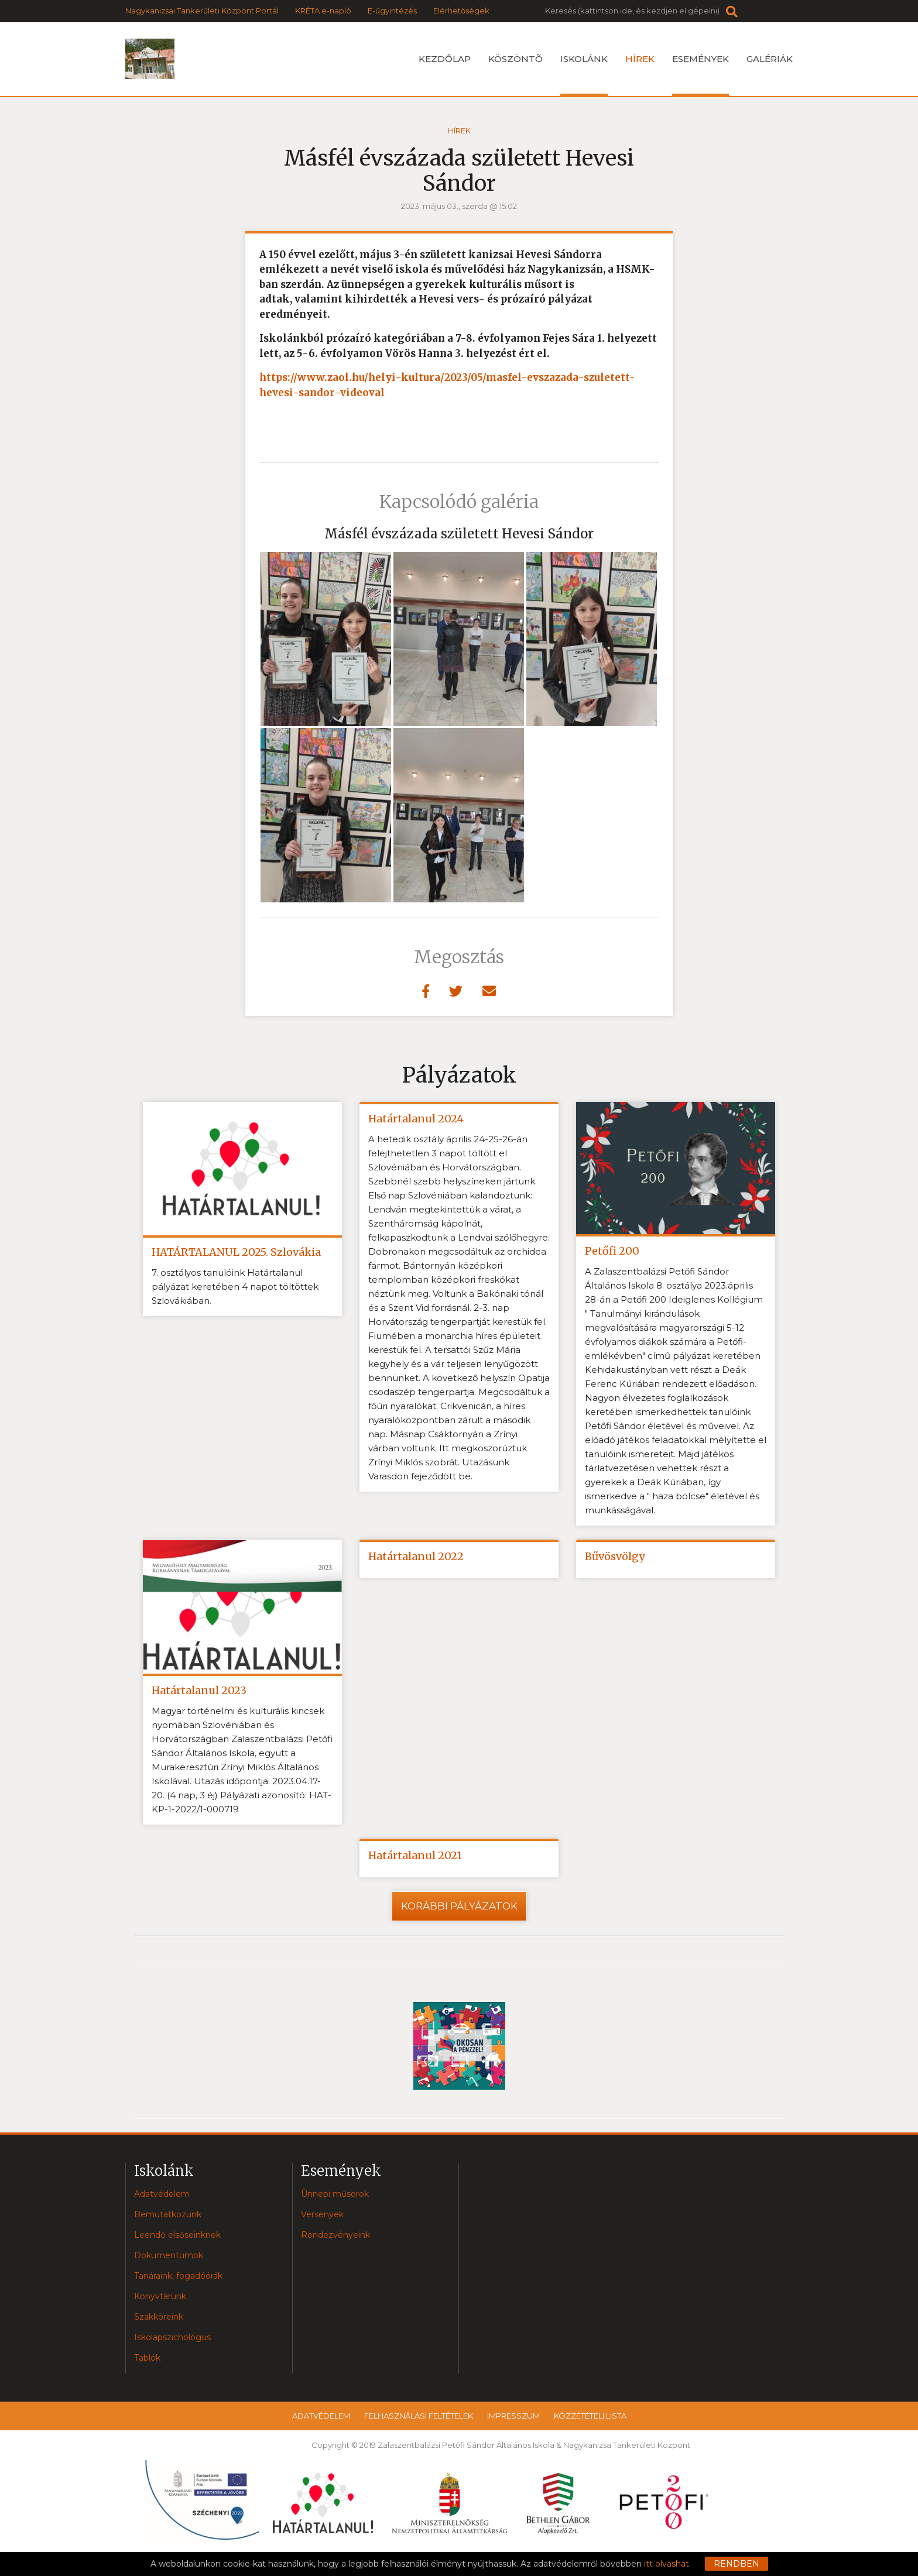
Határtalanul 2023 (199, 1690)
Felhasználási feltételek (418, 2415)
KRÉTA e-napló (323, 10)
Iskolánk (584, 74)
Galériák (769, 58)
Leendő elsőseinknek (177, 2235)
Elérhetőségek (461, 10)
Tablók (147, 2357)
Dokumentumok (168, 2255)
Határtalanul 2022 (416, 1556)
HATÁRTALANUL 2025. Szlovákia (236, 1252)
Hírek (640, 58)
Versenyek (322, 2214)
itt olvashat (666, 2563)
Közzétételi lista (590, 2415)
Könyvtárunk (160, 2296)
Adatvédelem (162, 2194)
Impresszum (513, 2415)
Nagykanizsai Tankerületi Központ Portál (202, 10)
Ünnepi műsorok (335, 2194)
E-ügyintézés (392, 10)
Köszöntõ (515, 58)
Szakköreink (158, 2316)
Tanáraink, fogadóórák (178, 2276)
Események (700, 74)
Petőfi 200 (612, 1251)
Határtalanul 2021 (415, 1855)
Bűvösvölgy (615, 1556)
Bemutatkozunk (167, 2214)
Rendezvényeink (335, 2235)
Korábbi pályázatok (459, 1906)
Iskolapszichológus (172, 2337)
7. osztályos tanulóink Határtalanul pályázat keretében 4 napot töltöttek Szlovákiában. (235, 1286)
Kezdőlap (445, 58)
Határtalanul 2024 (416, 1118)
